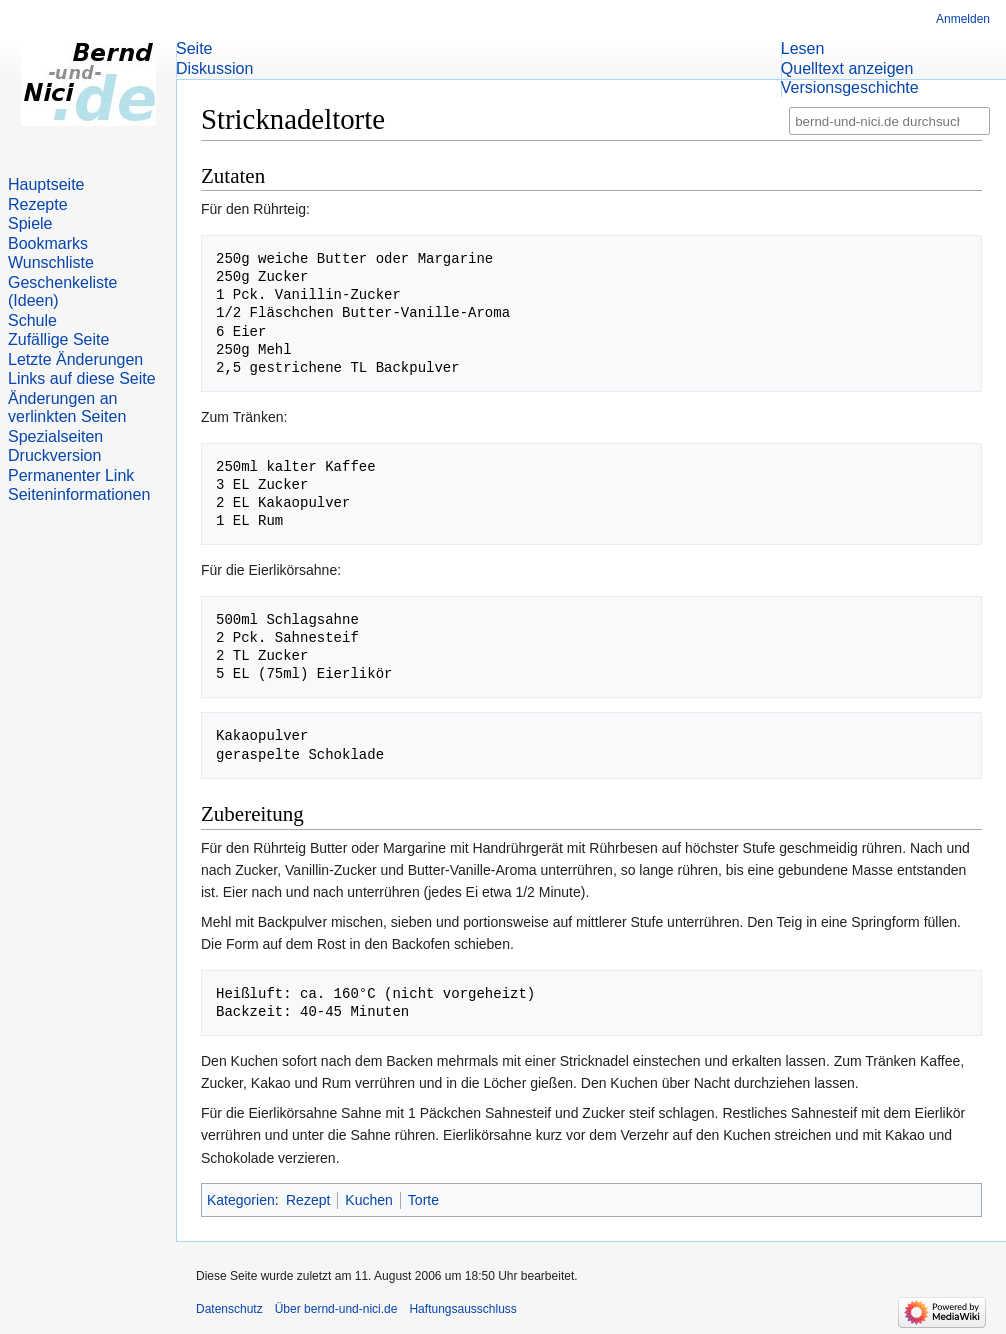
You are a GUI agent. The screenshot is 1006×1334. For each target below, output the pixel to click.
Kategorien (241, 1200)
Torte (423, 1200)
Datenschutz (229, 1309)
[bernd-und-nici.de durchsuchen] (889, 121)
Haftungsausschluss (462, 1309)
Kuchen (368, 1200)
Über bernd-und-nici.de (336, 1309)
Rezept (308, 1200)
